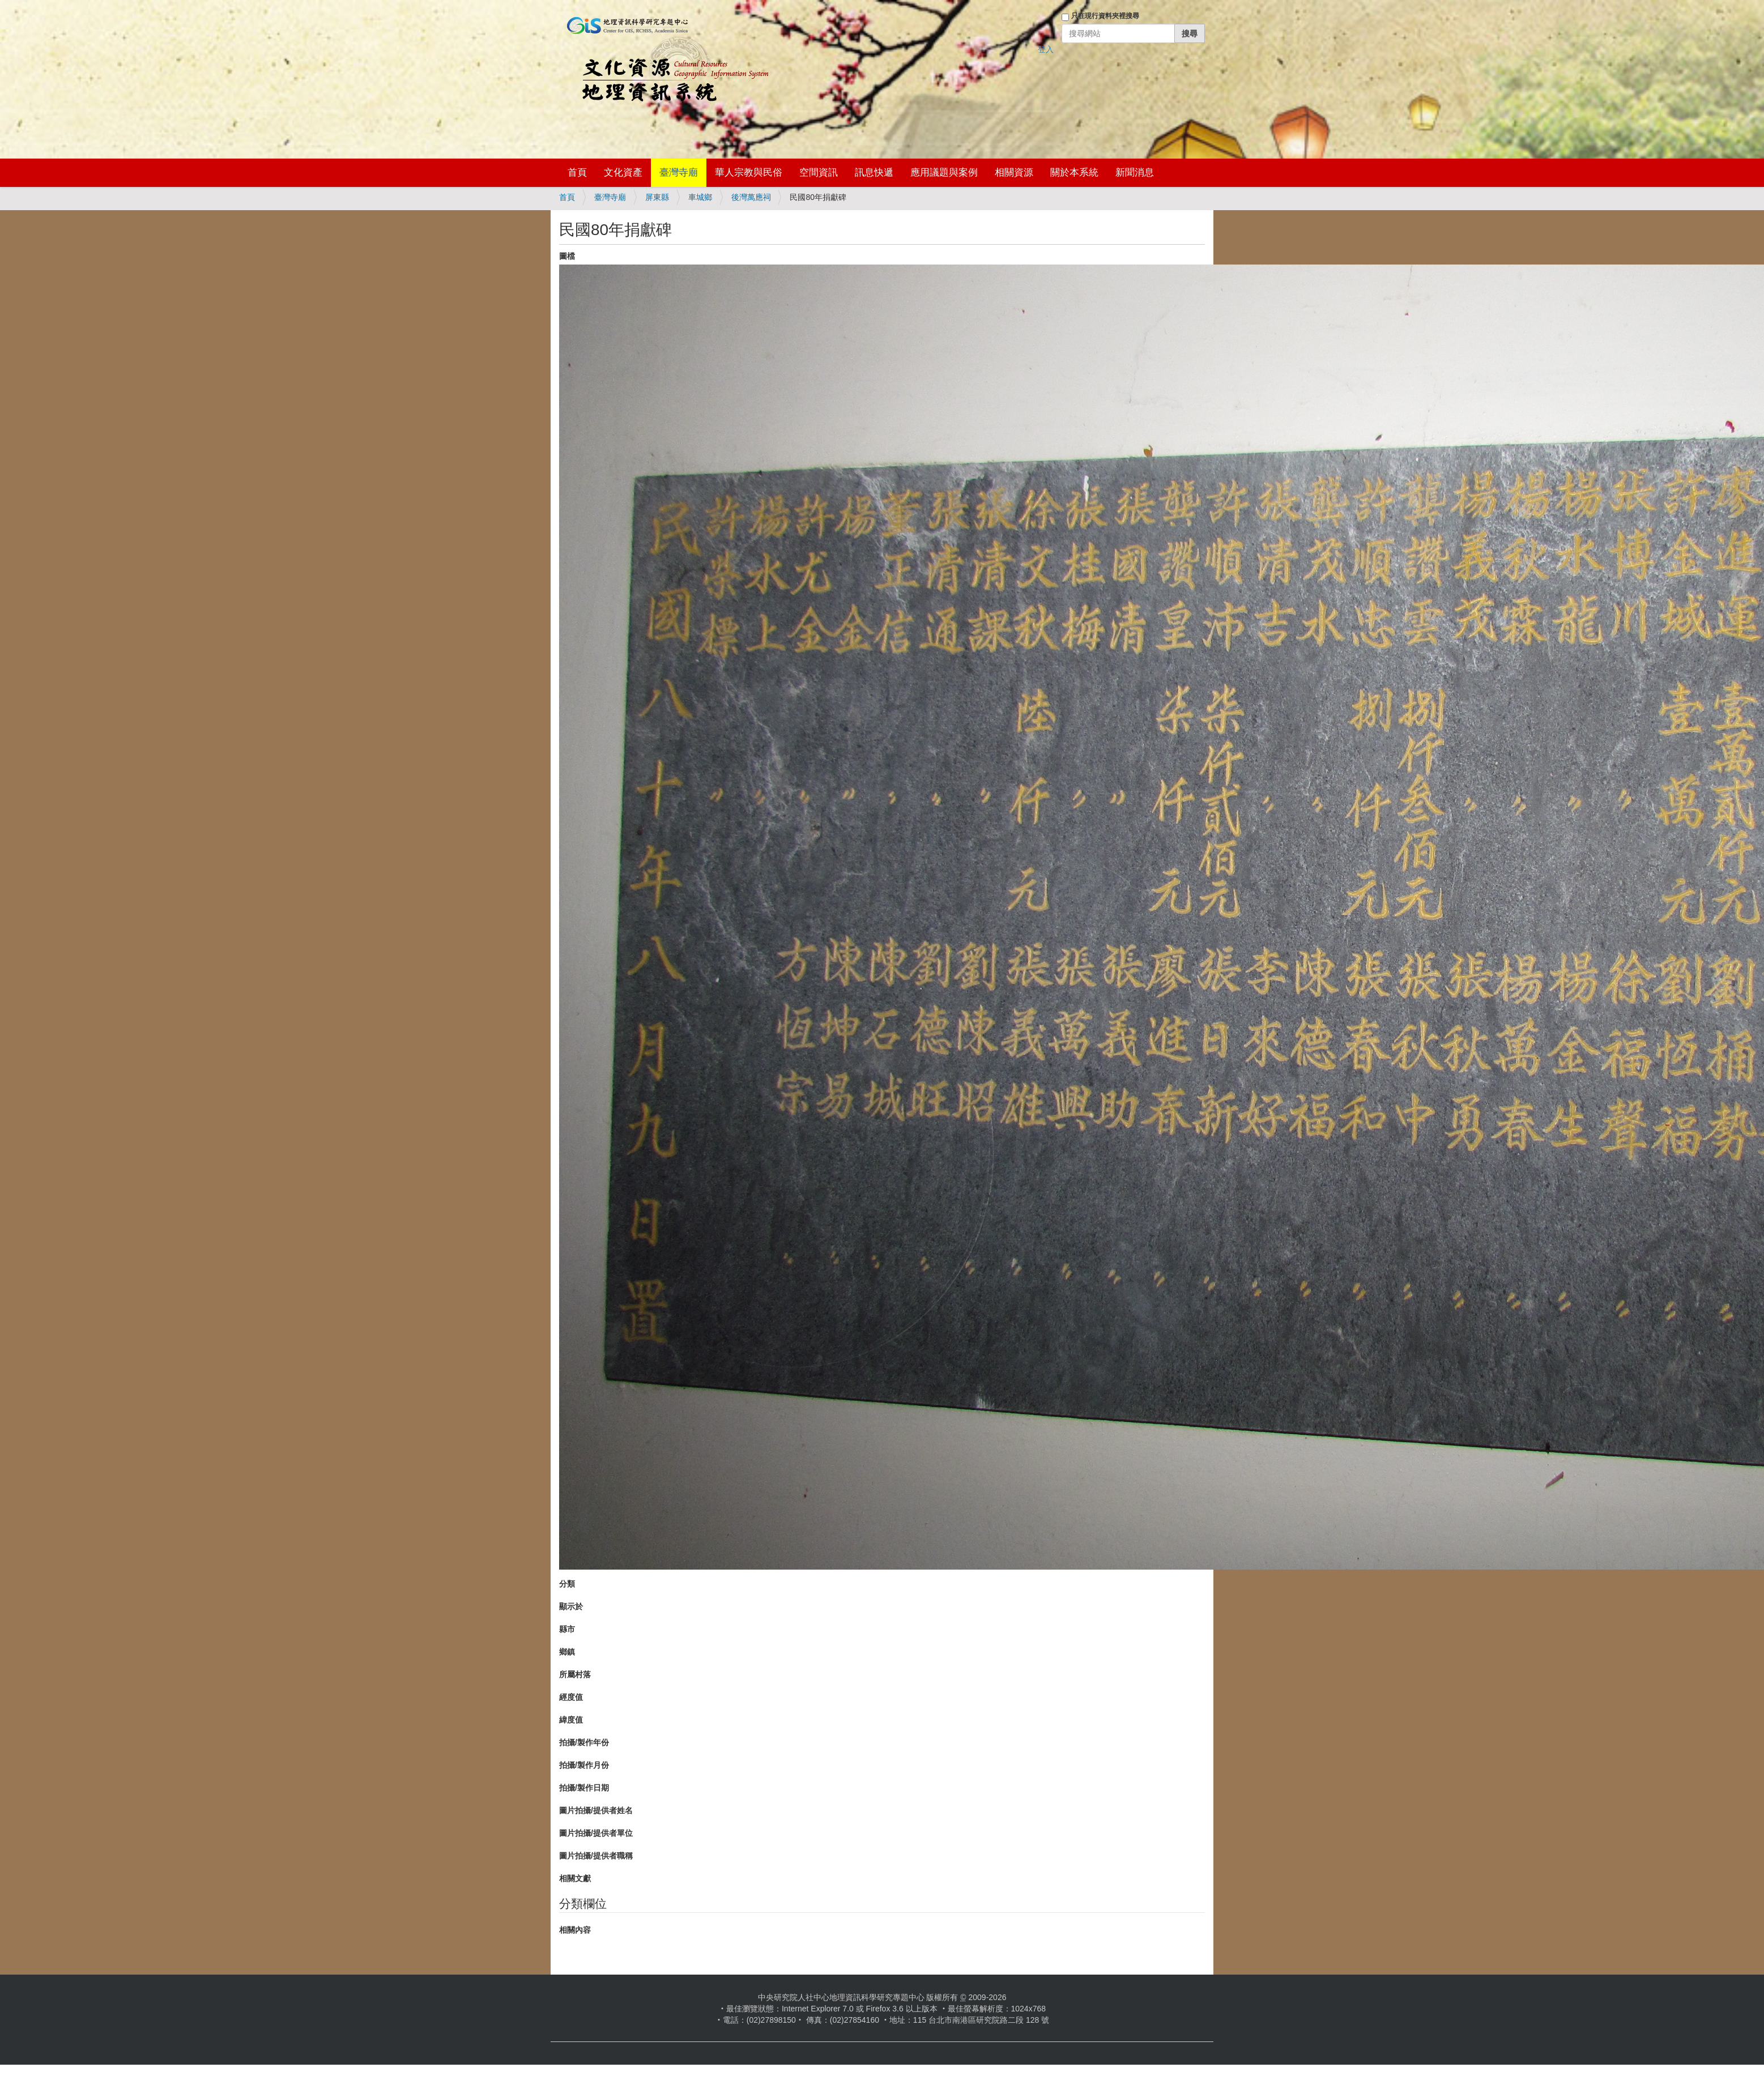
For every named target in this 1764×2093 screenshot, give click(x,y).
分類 (567, 1583)
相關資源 (1014, 172)
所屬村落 (575, 1674)
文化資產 (623, 172)
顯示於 (571, 1606)
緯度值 (571, 1719)
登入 (1046, 49)
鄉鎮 (567, 1651)
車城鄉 (700, 197)
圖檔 (567, 256)
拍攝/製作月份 (584, 1765)
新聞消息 (1134, 172)
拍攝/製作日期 (584, 1787)
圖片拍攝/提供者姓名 (596, 1810)
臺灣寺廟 (678, 172)
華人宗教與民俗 (748, 172)
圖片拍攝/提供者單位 (596, 1833)
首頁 (577, 172)
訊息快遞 (874, 172)
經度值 (571, 1697)
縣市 (567, 1629)
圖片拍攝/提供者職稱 (596, 1855)
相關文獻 (575, 1878)
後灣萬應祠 (751, 197)
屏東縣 (657, 197)
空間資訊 (818, 172)
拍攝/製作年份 (584, 1742)
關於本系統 (1074, 172)
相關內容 (575, 1929)
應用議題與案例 (944, 172)
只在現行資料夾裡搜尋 (1105, 16)
